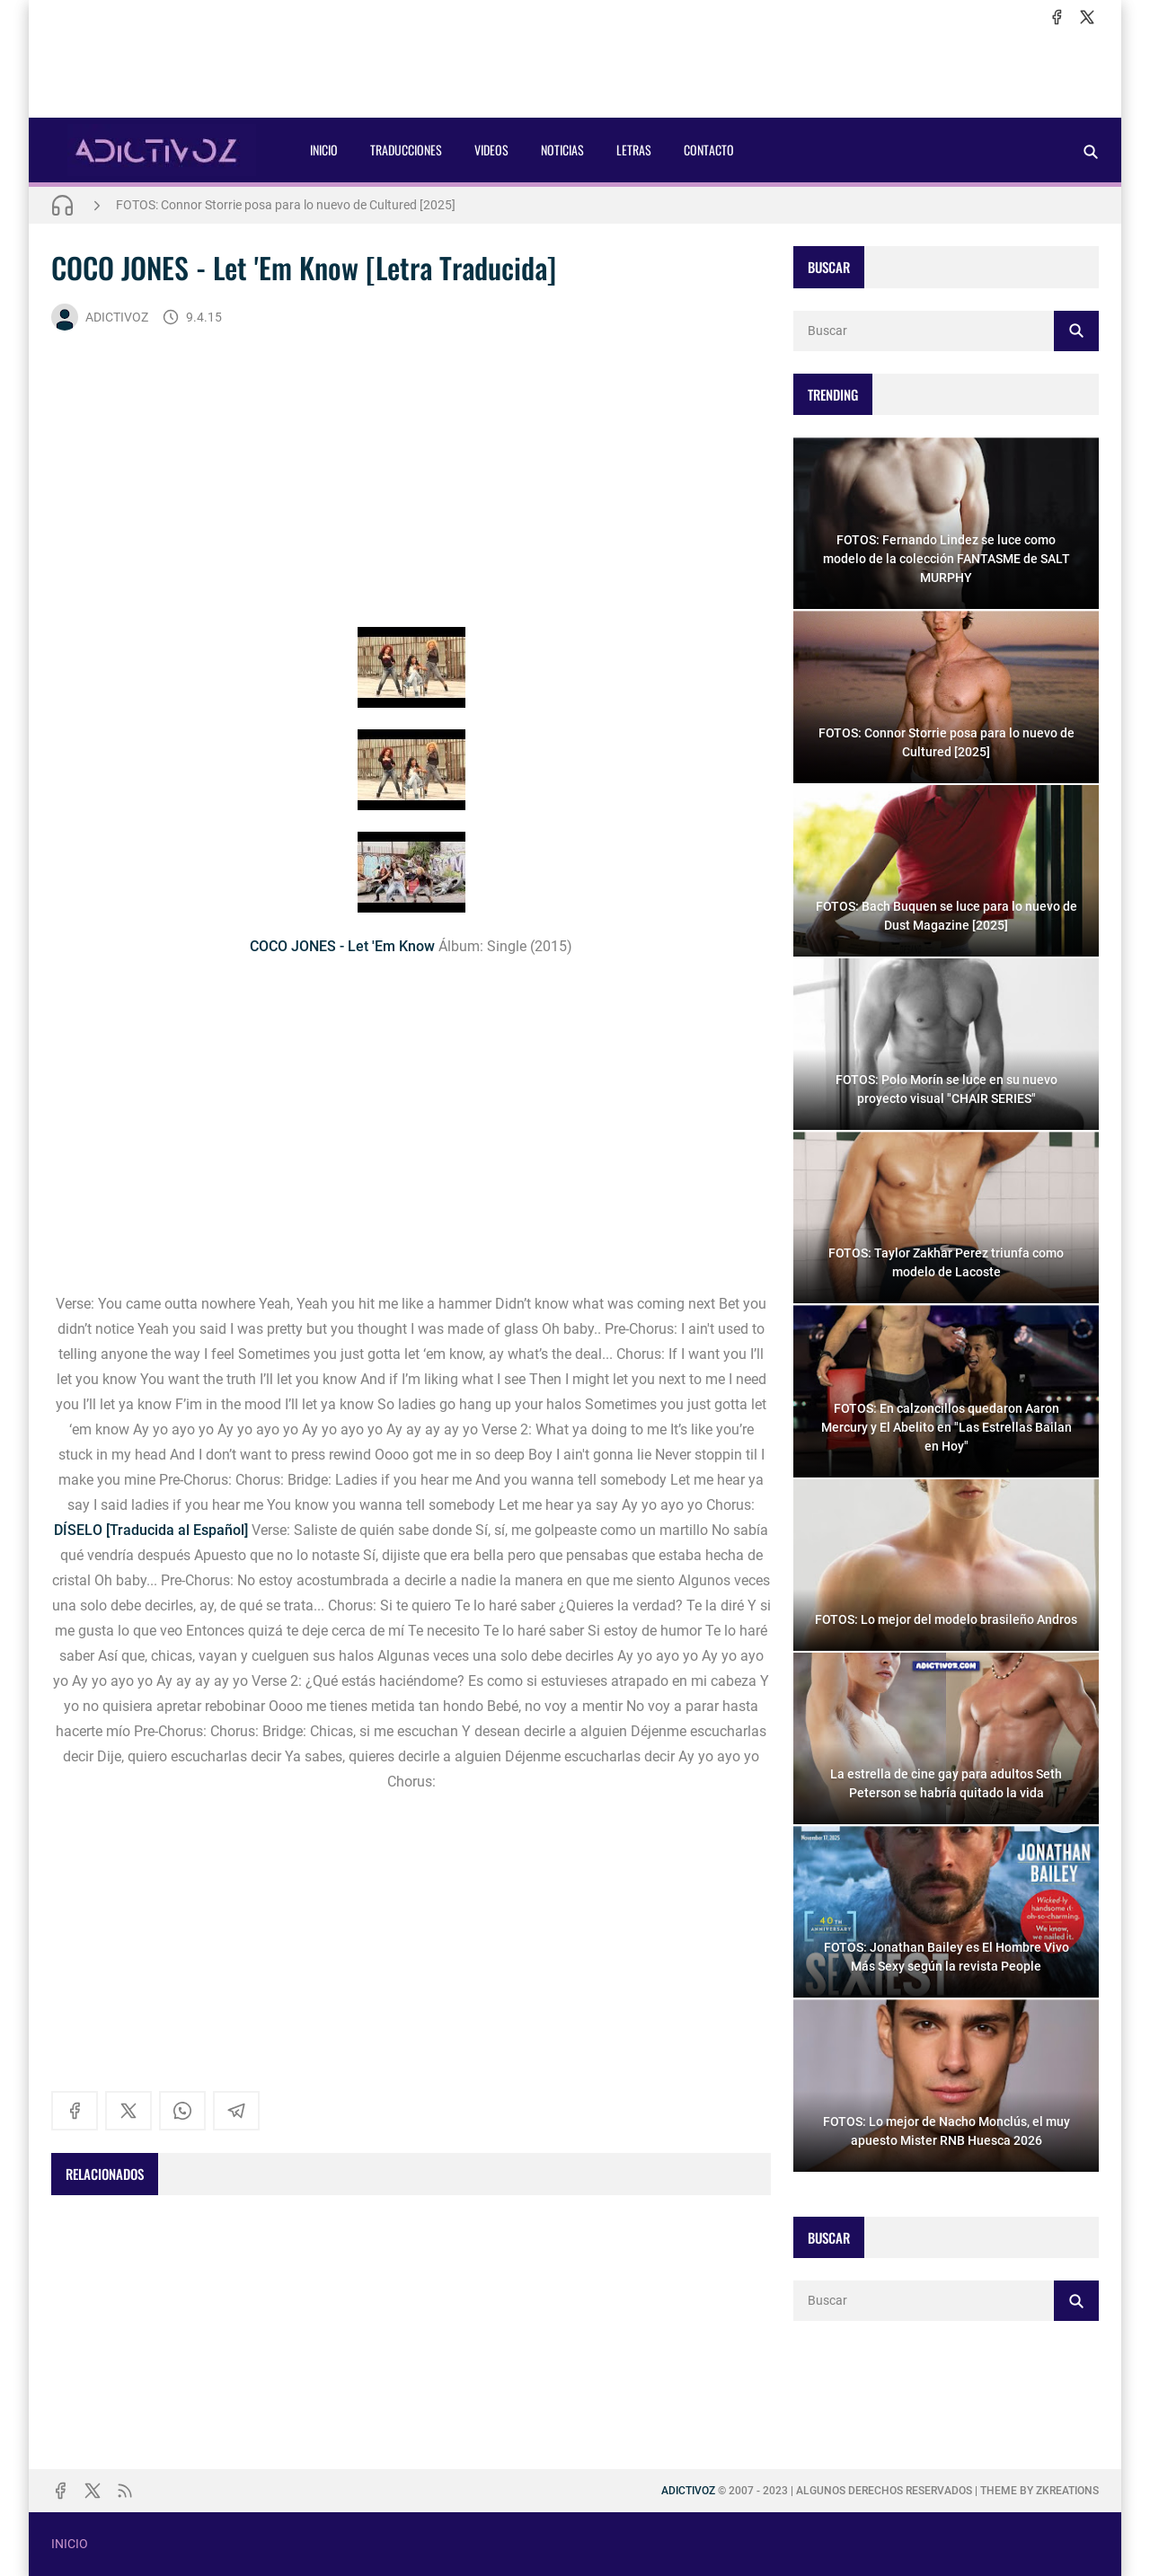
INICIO (324, 149)
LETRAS (633, 149)
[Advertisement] (575, 72)
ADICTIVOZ (99, 317)
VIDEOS (491, 149)
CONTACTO (709, 149)
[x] (1087, 17)
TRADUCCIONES (406, 149)
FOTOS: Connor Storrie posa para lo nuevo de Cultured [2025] (286, 205)
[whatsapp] (182, 2110)
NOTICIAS (562, 149)
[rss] (125, 2490)
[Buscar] (1091, 151)
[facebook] (1056, 17)
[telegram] (236, 2110)
